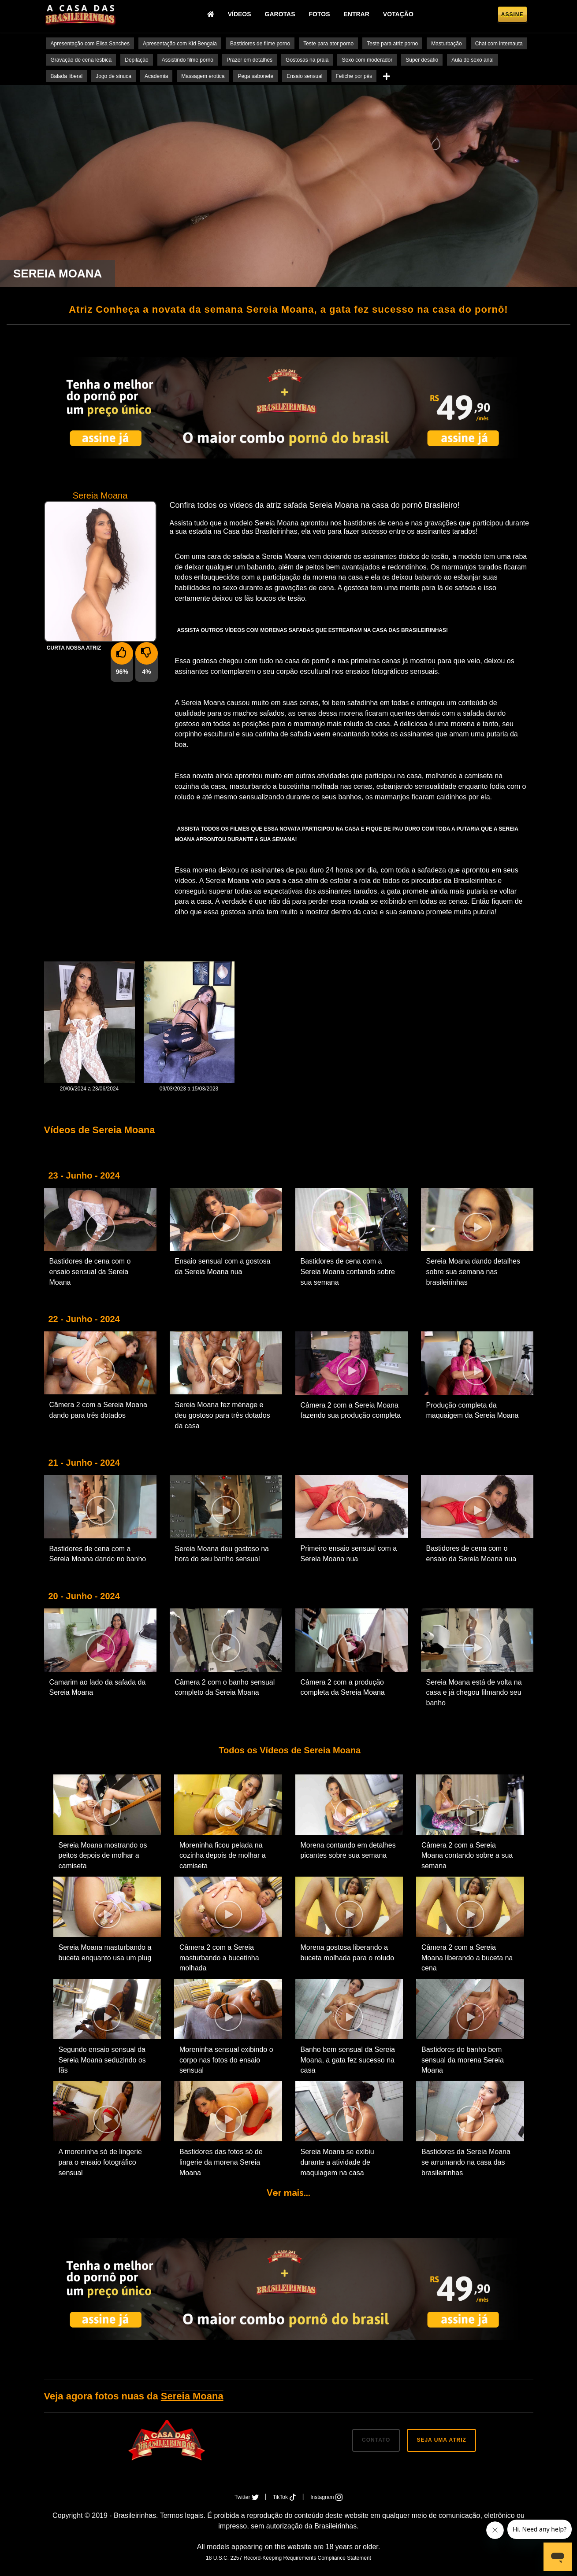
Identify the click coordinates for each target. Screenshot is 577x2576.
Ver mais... (288, 2193)
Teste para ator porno (328, 44)
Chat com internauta (499, 44)
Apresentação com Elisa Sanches (90, 44)
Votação (401, 15)
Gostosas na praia (307, 60)
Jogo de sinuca (113, 76)
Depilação (136, 60)
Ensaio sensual (304, 76)
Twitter (247, 2497)
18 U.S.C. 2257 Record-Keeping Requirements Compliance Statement (288, 2558)
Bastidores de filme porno (260, 44)
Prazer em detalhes (249, 60)
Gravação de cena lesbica (81, 60)
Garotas (283, 15)
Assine (512, 16)
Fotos (322, 15)
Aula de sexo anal (472, 60)
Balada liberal (67, 76)
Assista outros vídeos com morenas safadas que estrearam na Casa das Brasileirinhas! (312, 630)
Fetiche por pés (354, 76)
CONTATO (376, 2440)
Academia (156, 76)
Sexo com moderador (367, 60)
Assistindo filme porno (187, 60)
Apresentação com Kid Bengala (180, 44)
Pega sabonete (255, 76)
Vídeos (242, 15)
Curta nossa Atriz (74, 648)
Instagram (326, 2497)
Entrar (359, 15)
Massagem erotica (202, 76)
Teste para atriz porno (392, 44)
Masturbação (446, 44)
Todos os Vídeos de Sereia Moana (288, 1750)
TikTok (285, 2497)
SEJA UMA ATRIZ (441, 2440)
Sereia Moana (192, 2396)
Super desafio (422, 60)
